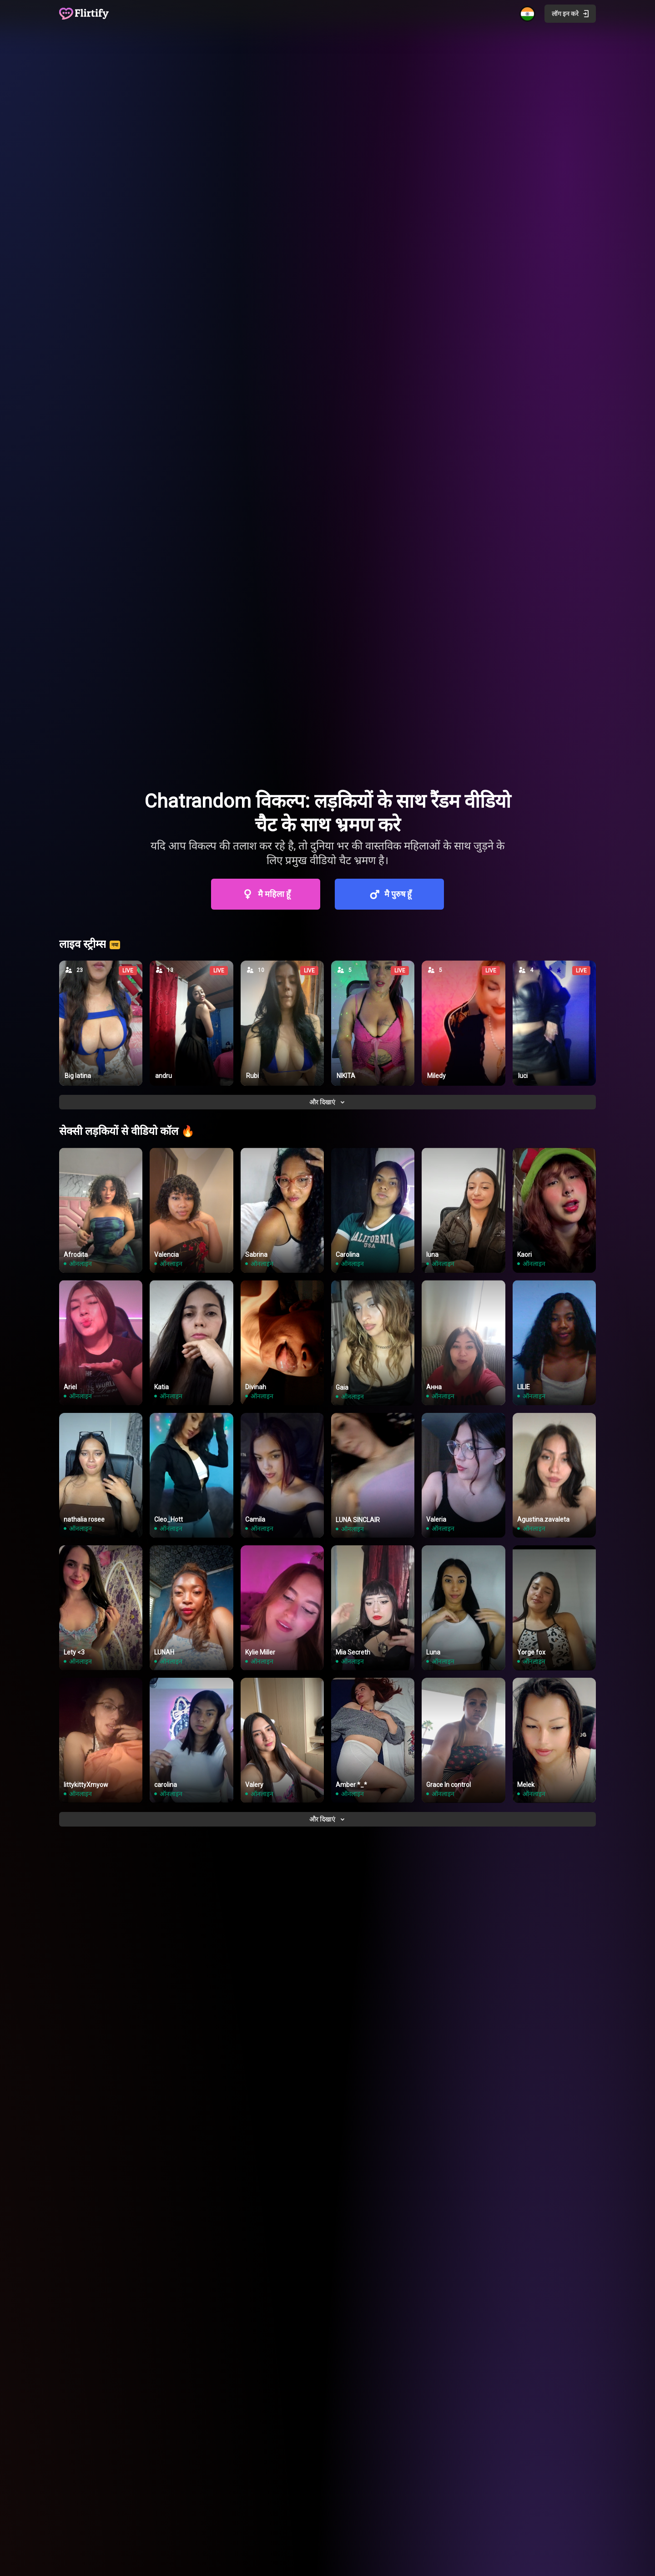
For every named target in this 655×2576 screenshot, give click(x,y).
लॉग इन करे (571, 13)
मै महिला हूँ (266, 894)
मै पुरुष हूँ (389, 894)
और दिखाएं (328, 1102)
